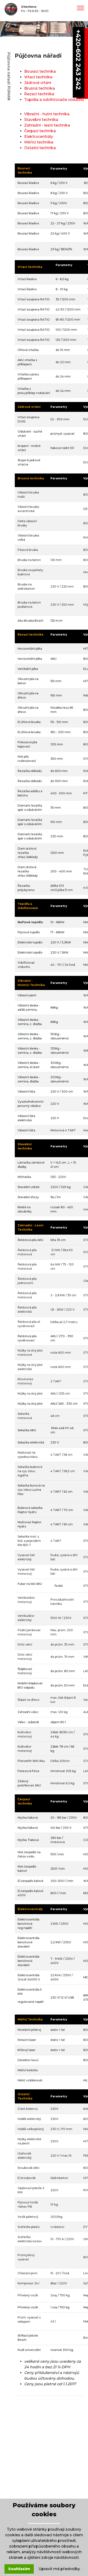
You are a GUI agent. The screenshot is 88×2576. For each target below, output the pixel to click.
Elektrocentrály (38, 136)
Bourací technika (40, 71)
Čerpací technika (40, 131)
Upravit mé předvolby (59, 2569)
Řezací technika (39, 94)
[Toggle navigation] (80, 8)
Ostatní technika (40, 148)
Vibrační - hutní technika (46, 114)
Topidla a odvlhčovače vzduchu (54, 99)
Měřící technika (38, 142)
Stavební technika (41, 119)
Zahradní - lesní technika (47, 125)
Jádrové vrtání (37, 82)
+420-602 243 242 (78, 59)
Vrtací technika (38, 77)
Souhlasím (19, 2569)
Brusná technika (39, 88)
